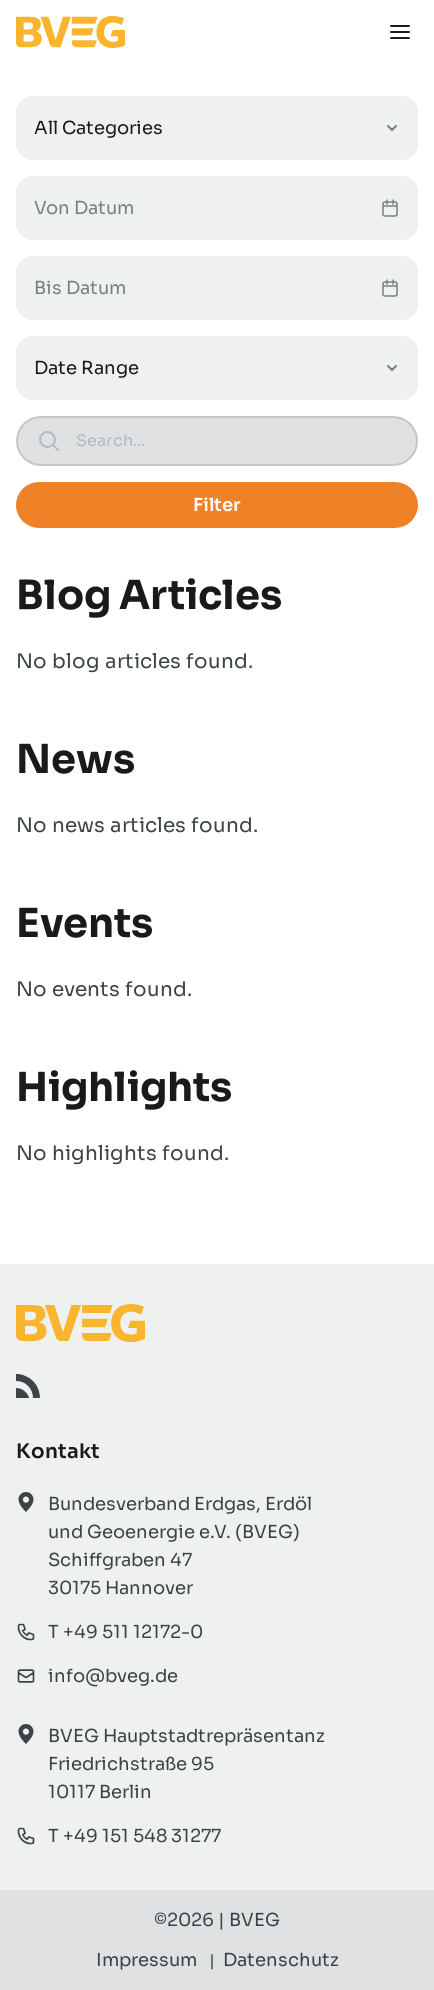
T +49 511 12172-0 (125, 1632)
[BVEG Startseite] (217, 1323)
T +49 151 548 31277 (134, 1836)
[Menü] (400, 32)
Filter (217, 505)
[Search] (236, 441)
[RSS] (28, 1386)
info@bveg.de (113, 1676)
